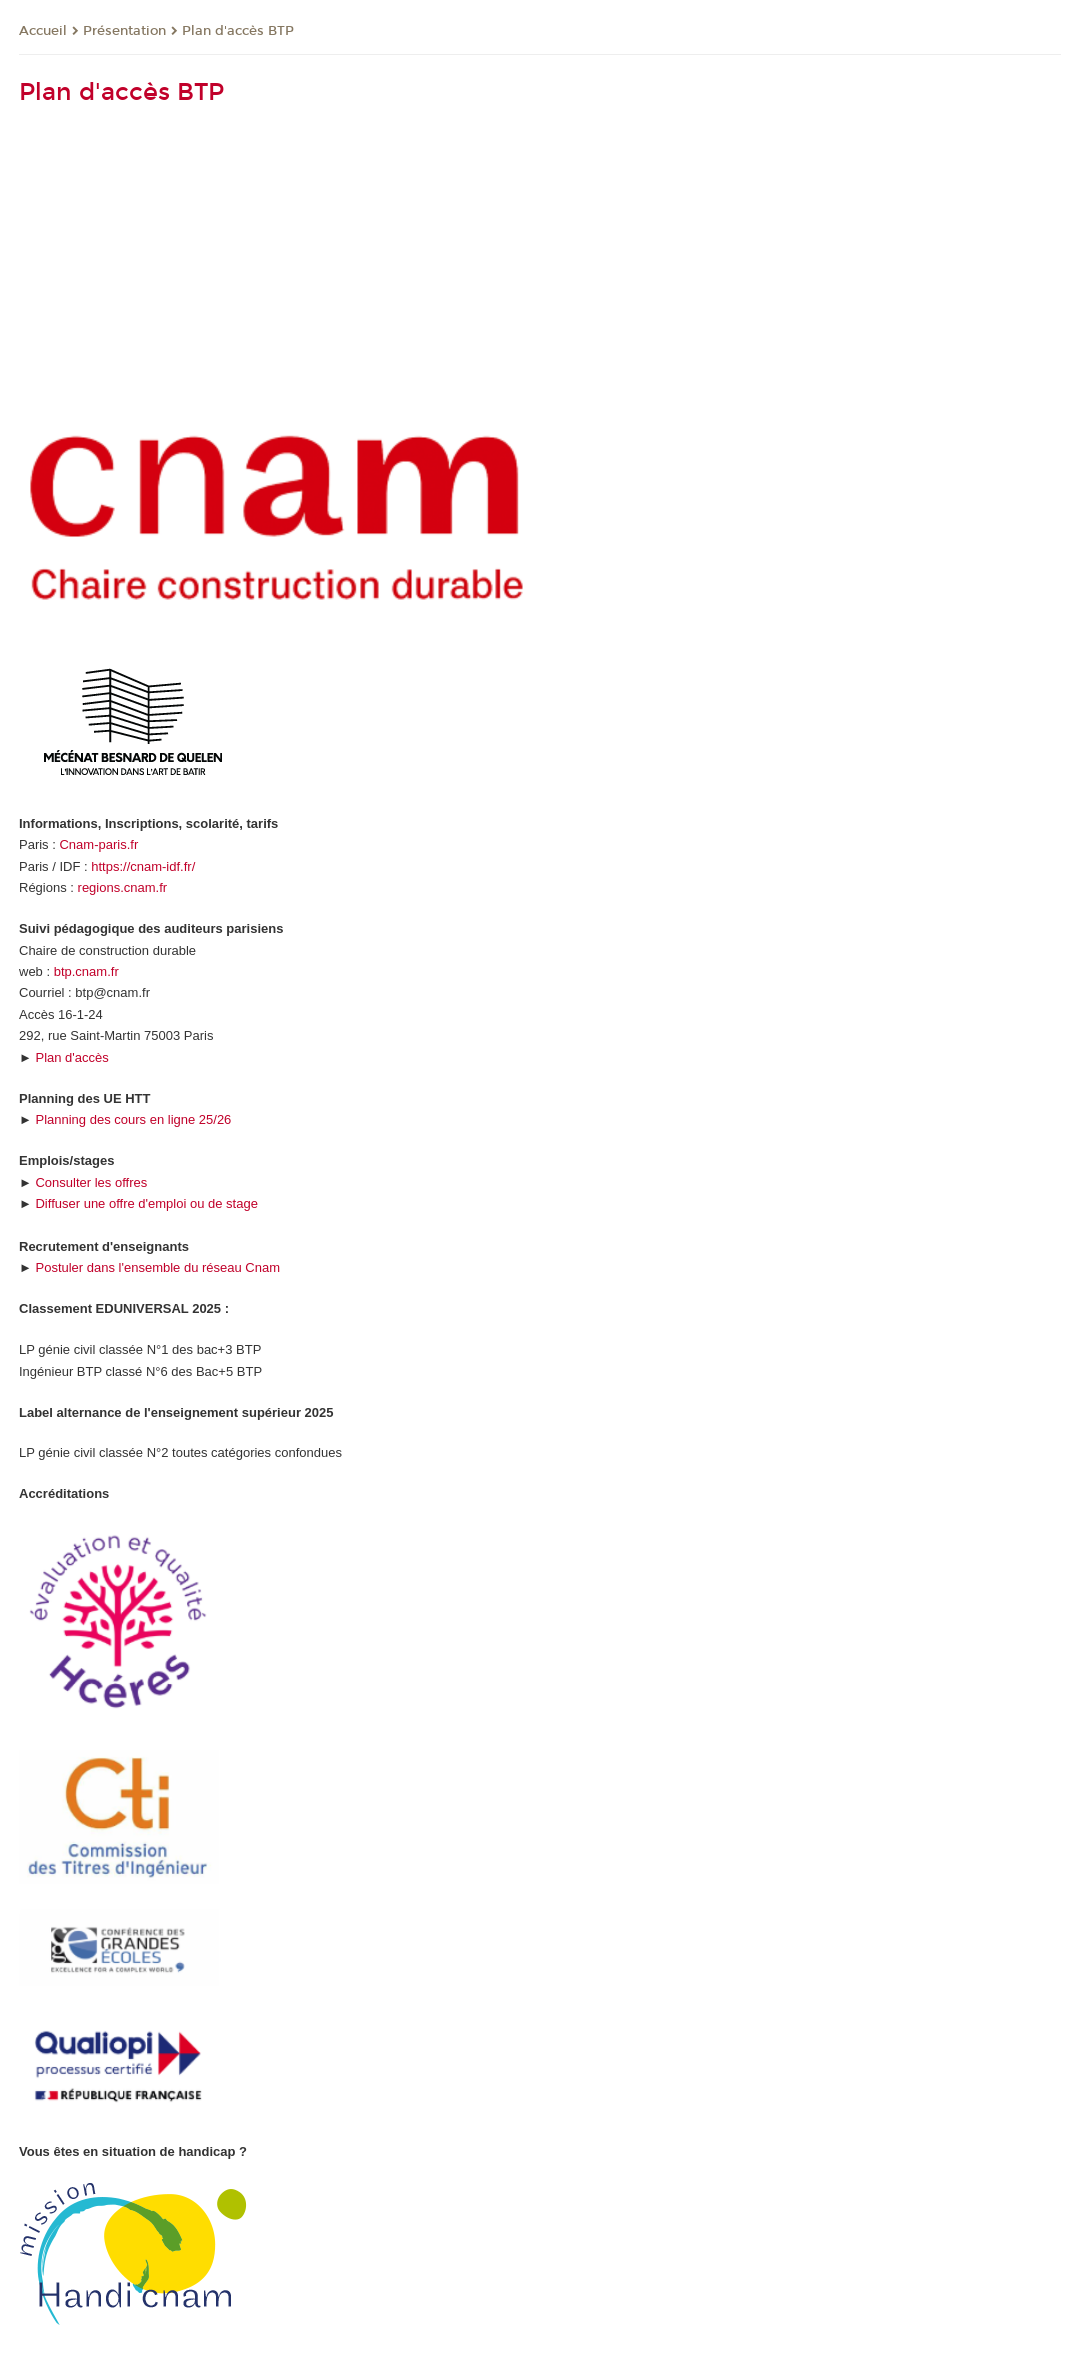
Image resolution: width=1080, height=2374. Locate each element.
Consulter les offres (91, 1182)
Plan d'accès (71, 1057)
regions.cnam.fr (123, 887)
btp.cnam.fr (86, 971)
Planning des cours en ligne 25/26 (133, 1119)
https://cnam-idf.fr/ (143, 866)
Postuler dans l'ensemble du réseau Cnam (157, 1267)
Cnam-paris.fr (98, 844)
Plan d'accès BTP (238, 31)
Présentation (124, 31)
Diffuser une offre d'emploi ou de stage (146, 1203)
